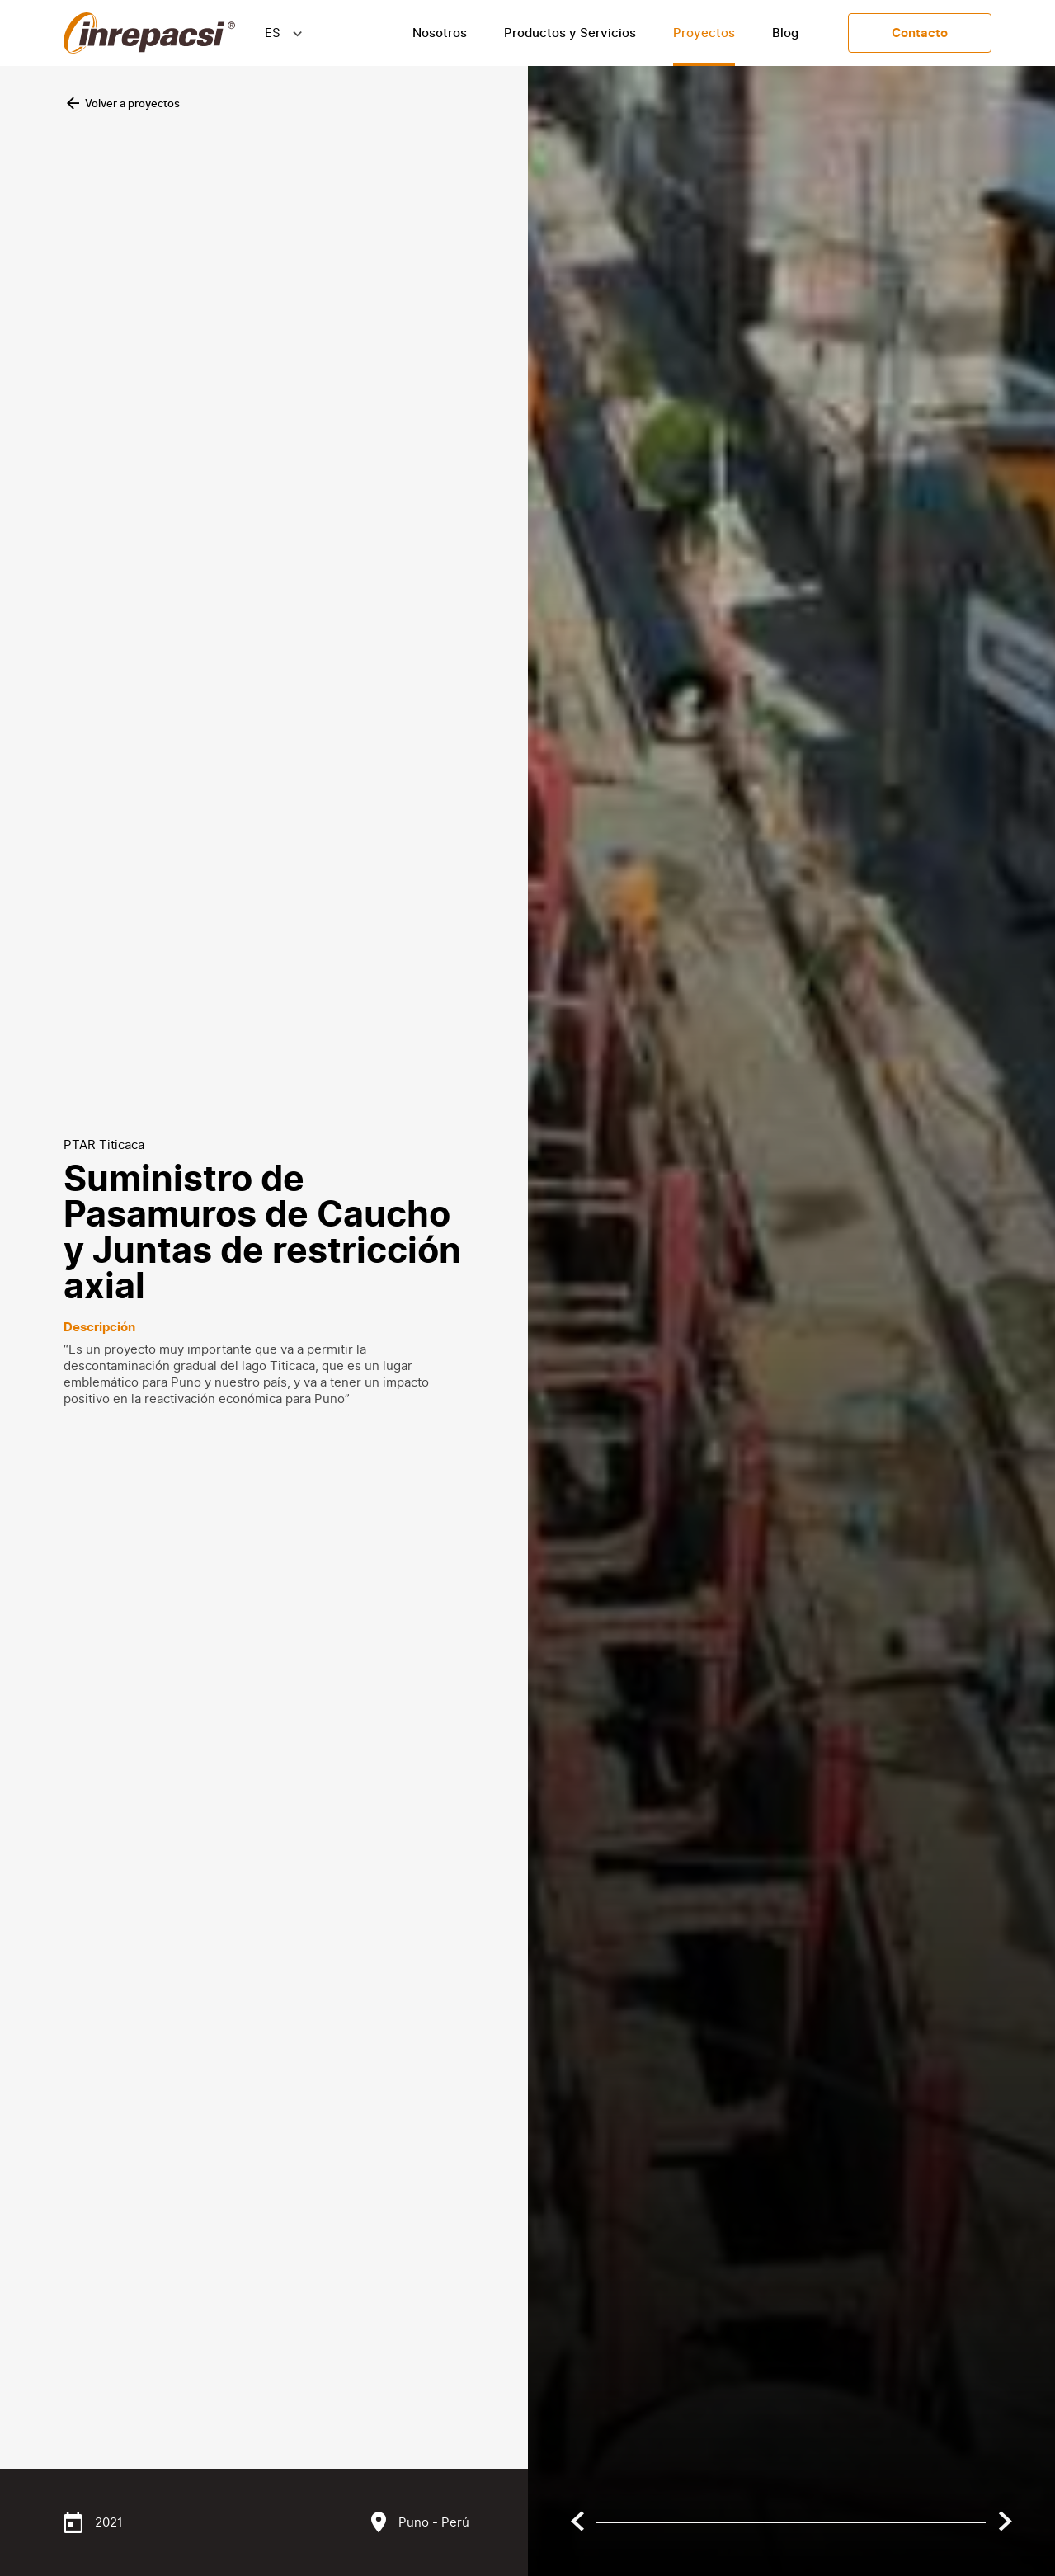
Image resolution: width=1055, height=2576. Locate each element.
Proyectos (704, 33)
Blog (785, 33)
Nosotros (439, 33)
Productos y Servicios (570, 33)
